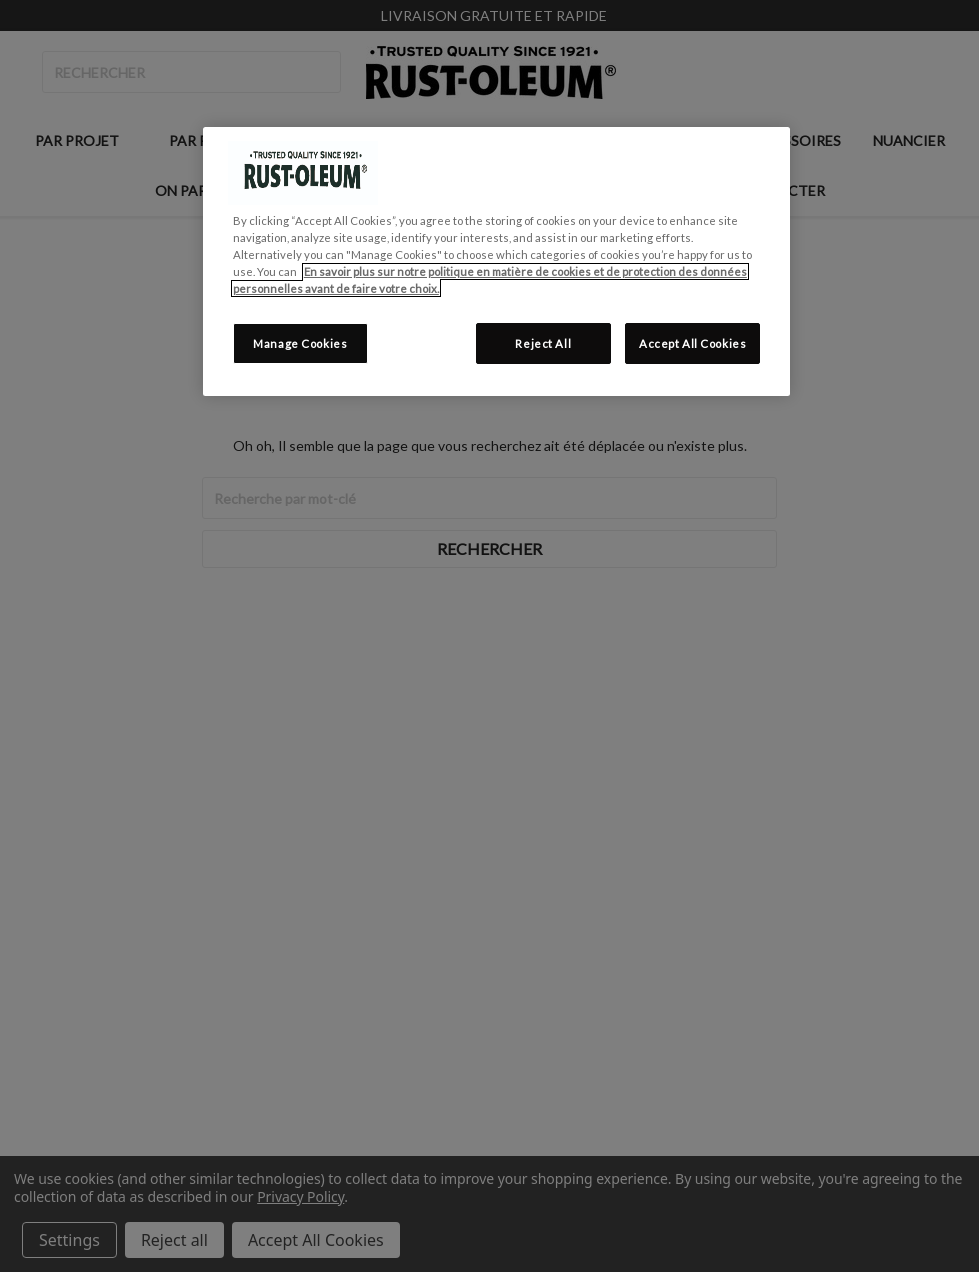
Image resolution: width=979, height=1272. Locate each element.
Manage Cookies (300, 343)
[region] (496, 261)
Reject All (543, 343)
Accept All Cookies (692, 343)
